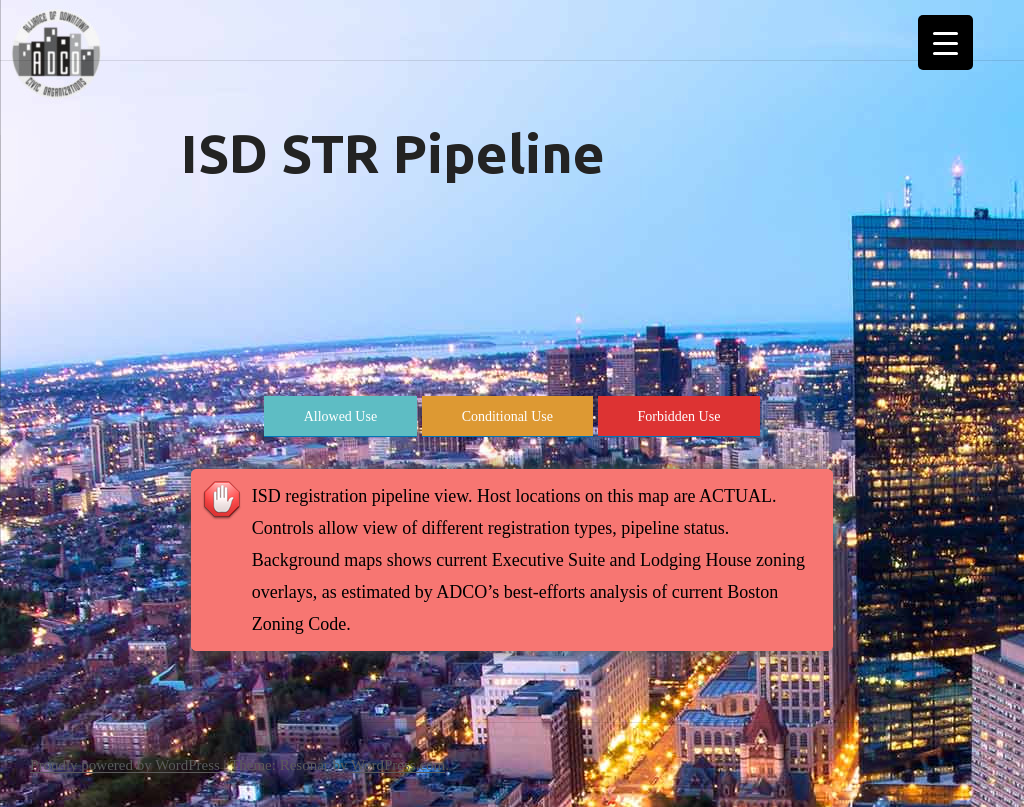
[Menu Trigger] (945, 42)
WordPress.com (398, 765)
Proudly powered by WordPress (125, 765)
